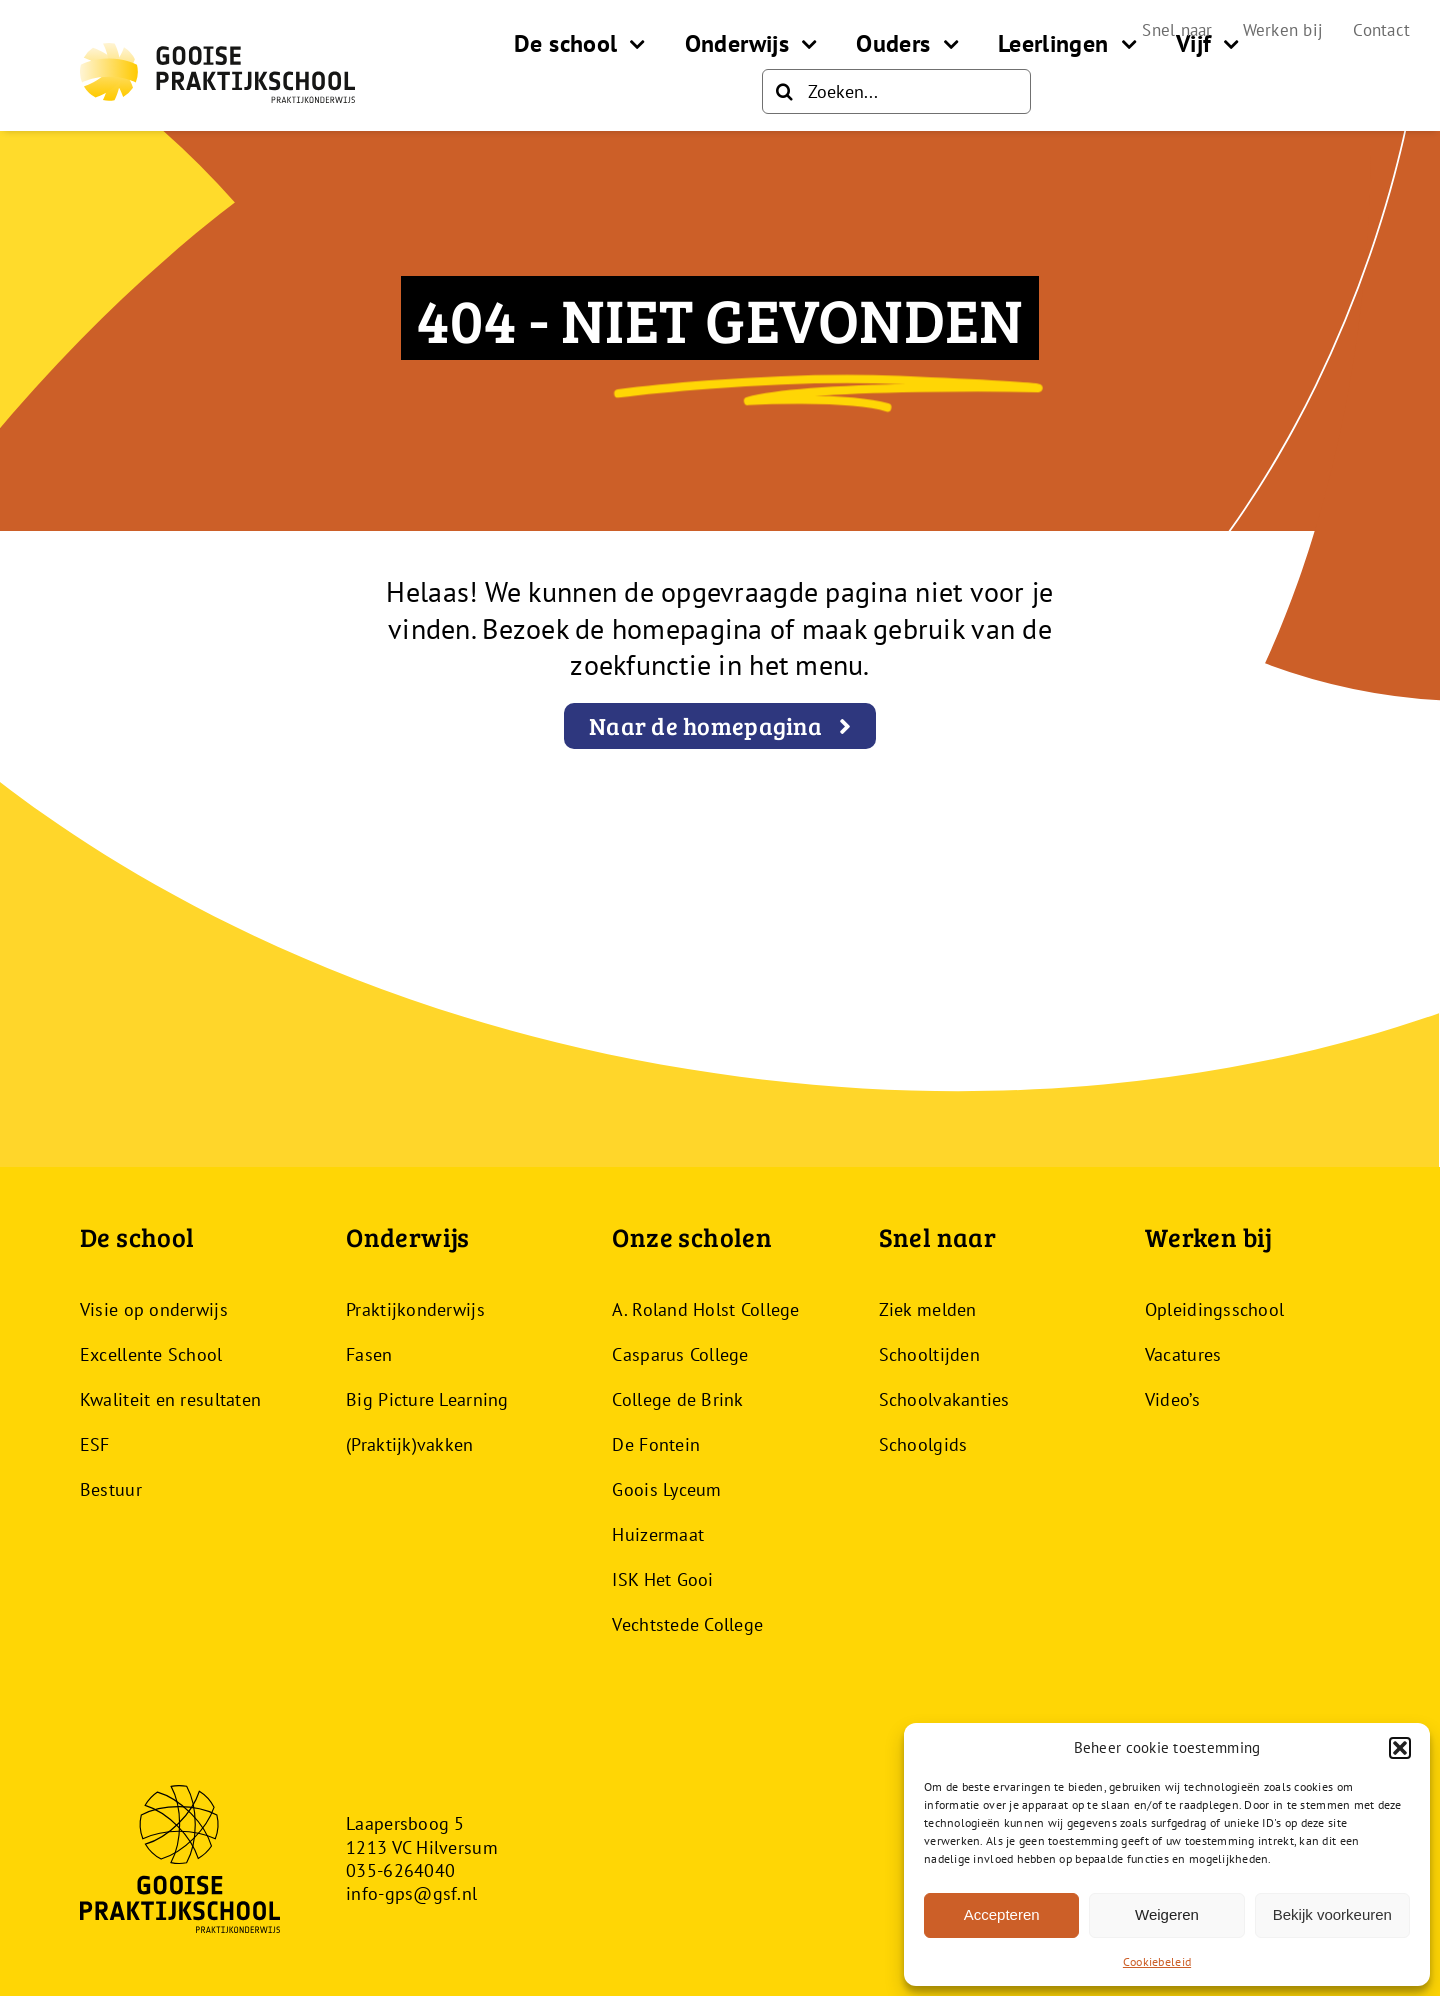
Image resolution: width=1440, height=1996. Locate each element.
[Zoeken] (784, 91)
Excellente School (151, 1354)
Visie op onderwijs (154, 1309)
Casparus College (680, 1354)
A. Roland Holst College (705, 1309)
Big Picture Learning (427, 1399)
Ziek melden (928, 1309)
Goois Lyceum (666, 1489)
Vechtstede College (687, 1624)
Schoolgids (923, 1444)
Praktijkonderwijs (415, 1309)
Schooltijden (929, 1354)
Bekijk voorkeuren (1332, 1914)
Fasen (369, 1354)
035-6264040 (400, 1870)
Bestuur (111, 1489)
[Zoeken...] (896, 91)
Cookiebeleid (1157, 1961)
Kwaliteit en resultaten (170, 1399)
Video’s (1172, 1399)
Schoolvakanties (944, 1399)
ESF (95, 1444)
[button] (1400, 1748)
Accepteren (1002, 1914)
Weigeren (1167, 1914)
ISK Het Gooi (662, 1579)
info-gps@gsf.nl (411, 1893)
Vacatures (1183, 1354)
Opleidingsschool (1214, 1309)
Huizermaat (658, 1534)
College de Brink (677, 1399)
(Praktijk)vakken (409, 1444)
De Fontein (656, 1444)
